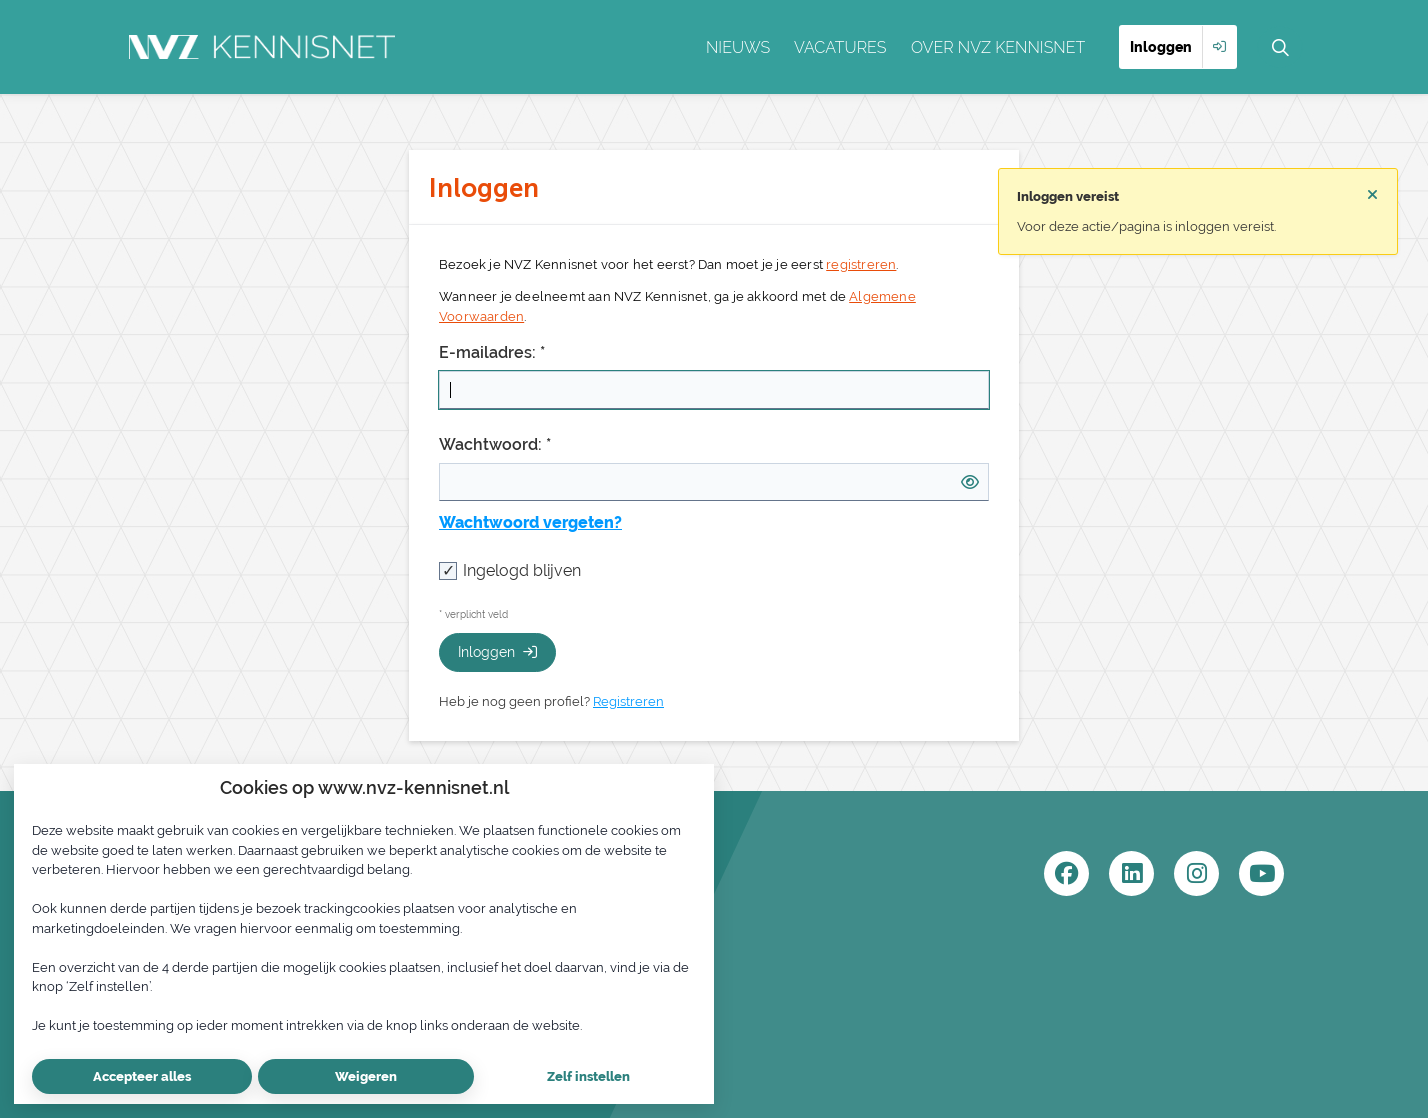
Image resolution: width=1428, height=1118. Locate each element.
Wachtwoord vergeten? (530, 522)
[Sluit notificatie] (1372, 195)
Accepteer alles (142, 1076)
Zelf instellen (588, 1076)
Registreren (628, 701)
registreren (861, 264)
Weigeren (366, 1076)
